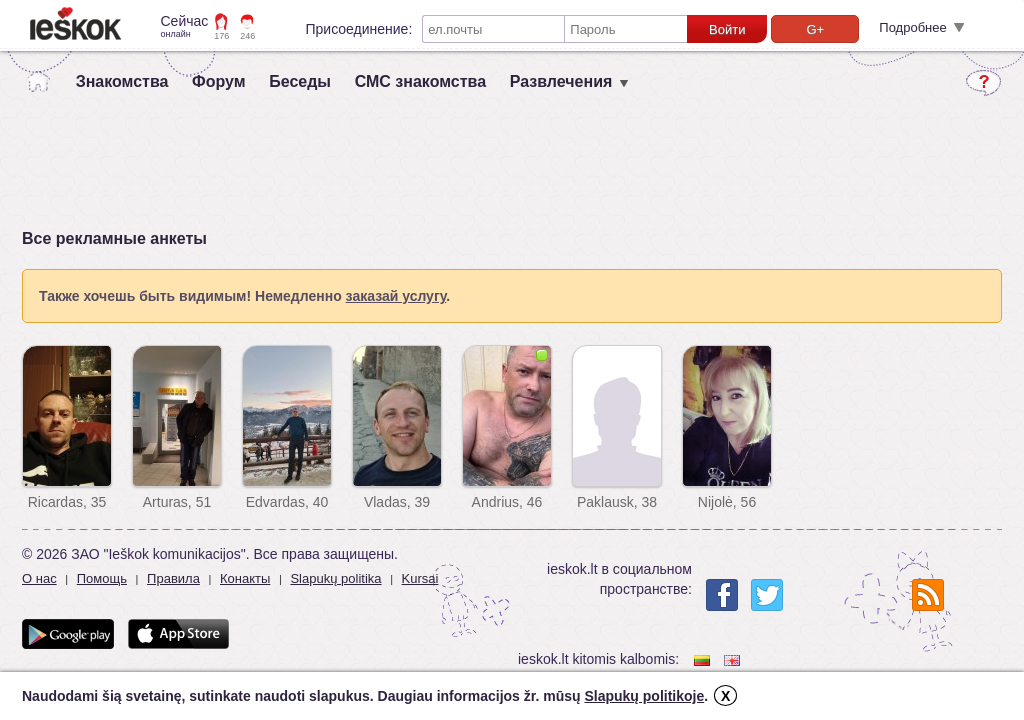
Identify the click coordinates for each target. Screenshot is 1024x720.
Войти (727, 29)
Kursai (420, 578)
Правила (173, 578)
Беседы (300, 81)
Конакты (245, 578)
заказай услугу (396, 296)
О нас (39, 578)
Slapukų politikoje (644, 696)
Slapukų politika (335, 578)
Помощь (102, 578)
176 (221, 36)
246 (247, 36)
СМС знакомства (420, 81)
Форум (219, 81)
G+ (815, 29)
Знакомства (122, 81)
